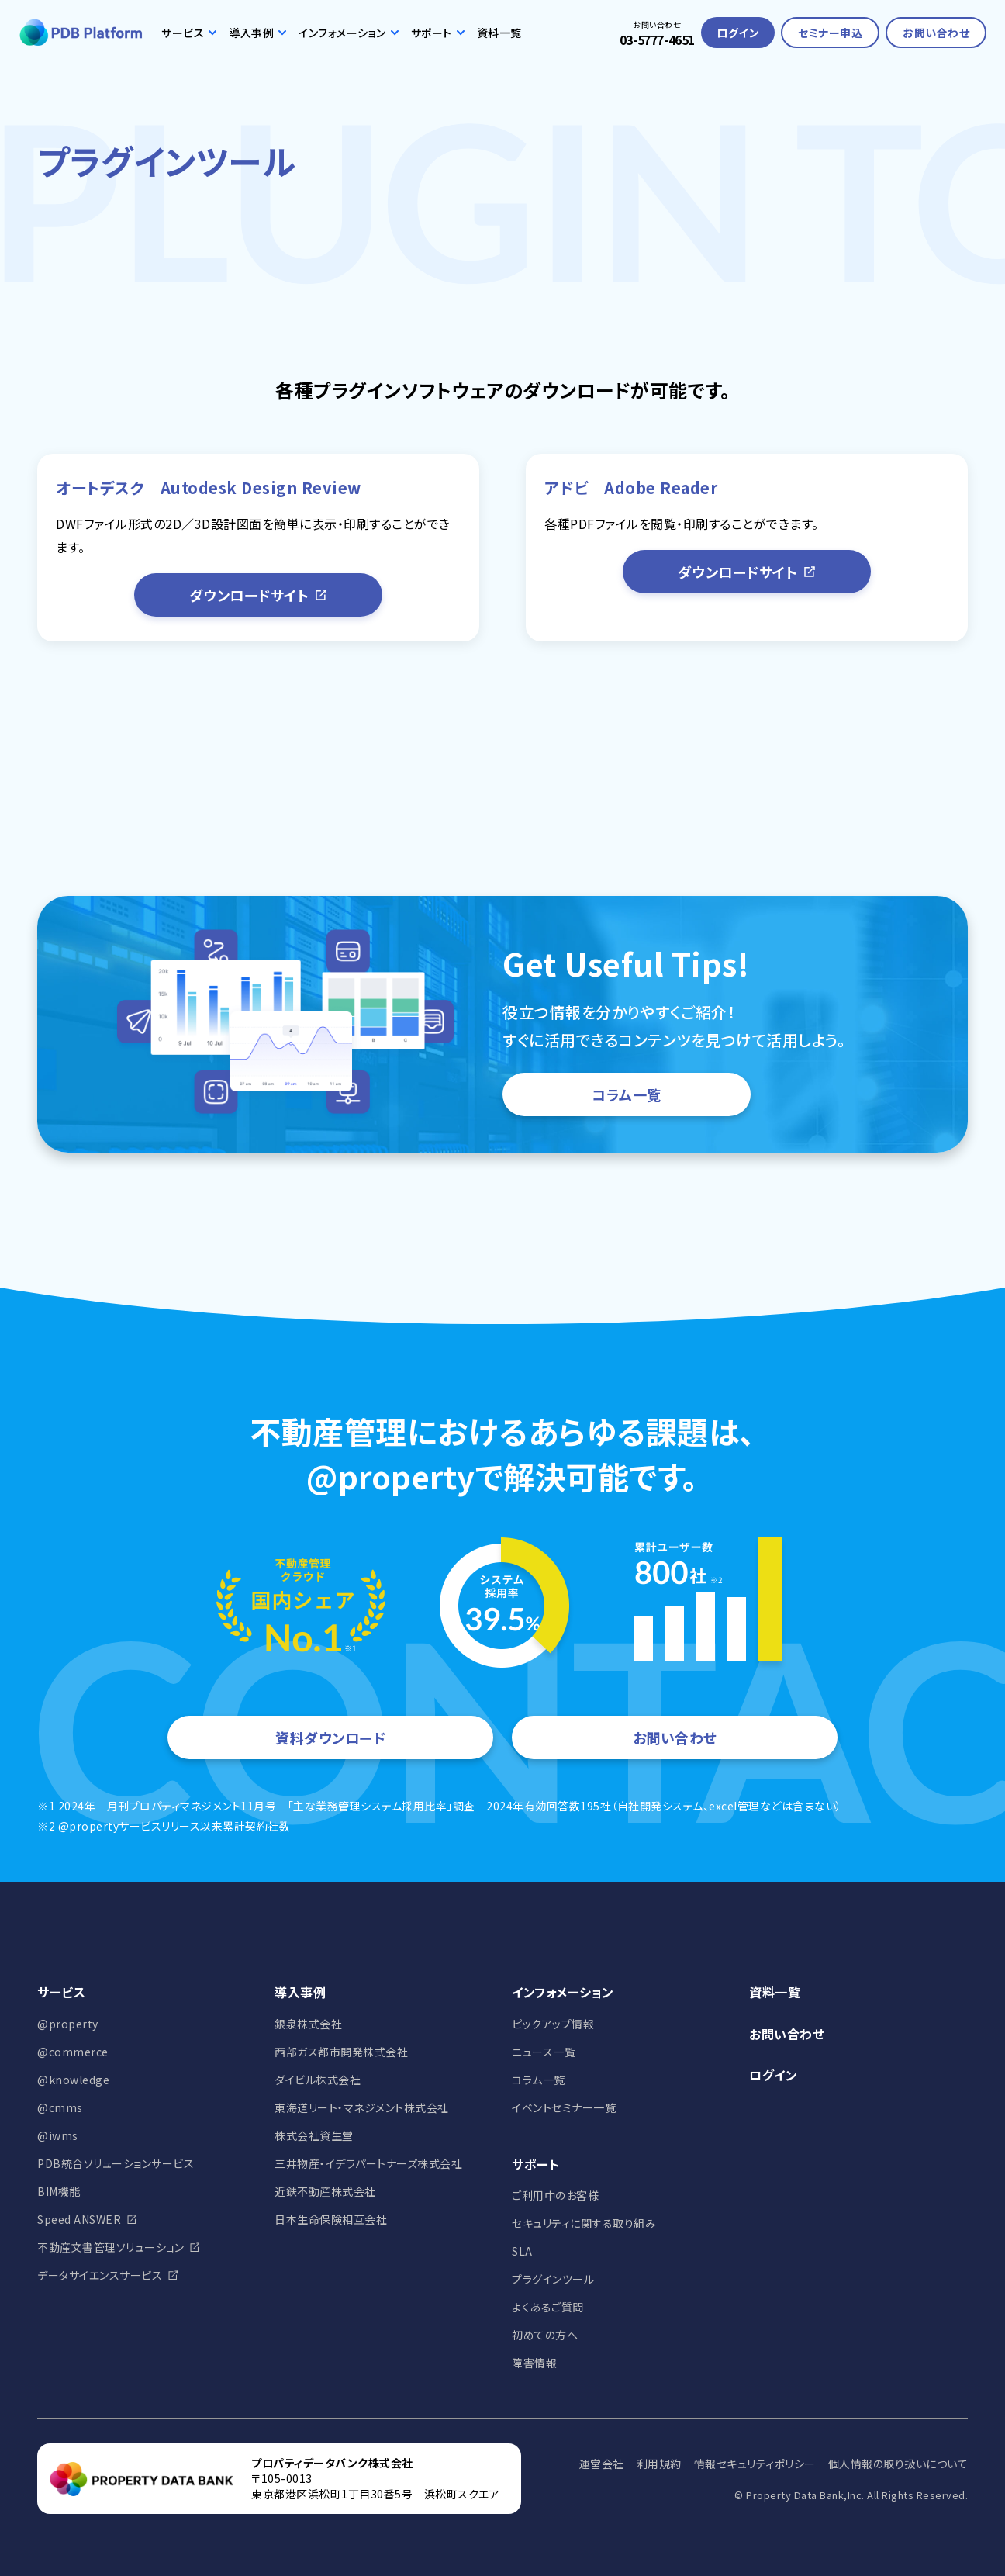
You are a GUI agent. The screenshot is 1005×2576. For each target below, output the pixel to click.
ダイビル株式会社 (318, 2079)
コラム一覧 (626, 1094)
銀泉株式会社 (308, 2023)
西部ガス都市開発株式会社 (341, 2051)
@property (67, 2023)
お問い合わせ (936, 32)
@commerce (73, 2051)
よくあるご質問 (548, 2307)
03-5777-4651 (657, 39)
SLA (522, 2251)
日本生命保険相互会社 (331, 2219)
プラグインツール (553, 2279)
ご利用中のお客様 (555, 2195)
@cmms (60, 2107)
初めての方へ (545, 2335)
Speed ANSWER (79, 2219)
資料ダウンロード (330, 1737)
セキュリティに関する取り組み (584, 2223)
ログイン (738, 32)
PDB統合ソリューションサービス (115, 2163)
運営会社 (601, 2463)
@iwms (57, 2135)
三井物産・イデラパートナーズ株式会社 (368, 2163)
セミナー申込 (830, 32)
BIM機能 (59, 2191)
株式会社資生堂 (314, 2135)
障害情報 (534, 2362)
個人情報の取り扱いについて (898, 2463)
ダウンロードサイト (258, 595)
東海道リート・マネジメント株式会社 (362, 2107)
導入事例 (257, 32)
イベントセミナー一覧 (564, 2107)
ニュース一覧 (543, 2051)
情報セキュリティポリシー (755, 2463)
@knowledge (73, 2079)
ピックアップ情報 (553, 2023)
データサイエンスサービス (99, 2275)
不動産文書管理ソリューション (110, 2247)
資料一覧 (499, 32)
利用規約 (659, 2463)
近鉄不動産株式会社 (325, 2191)
